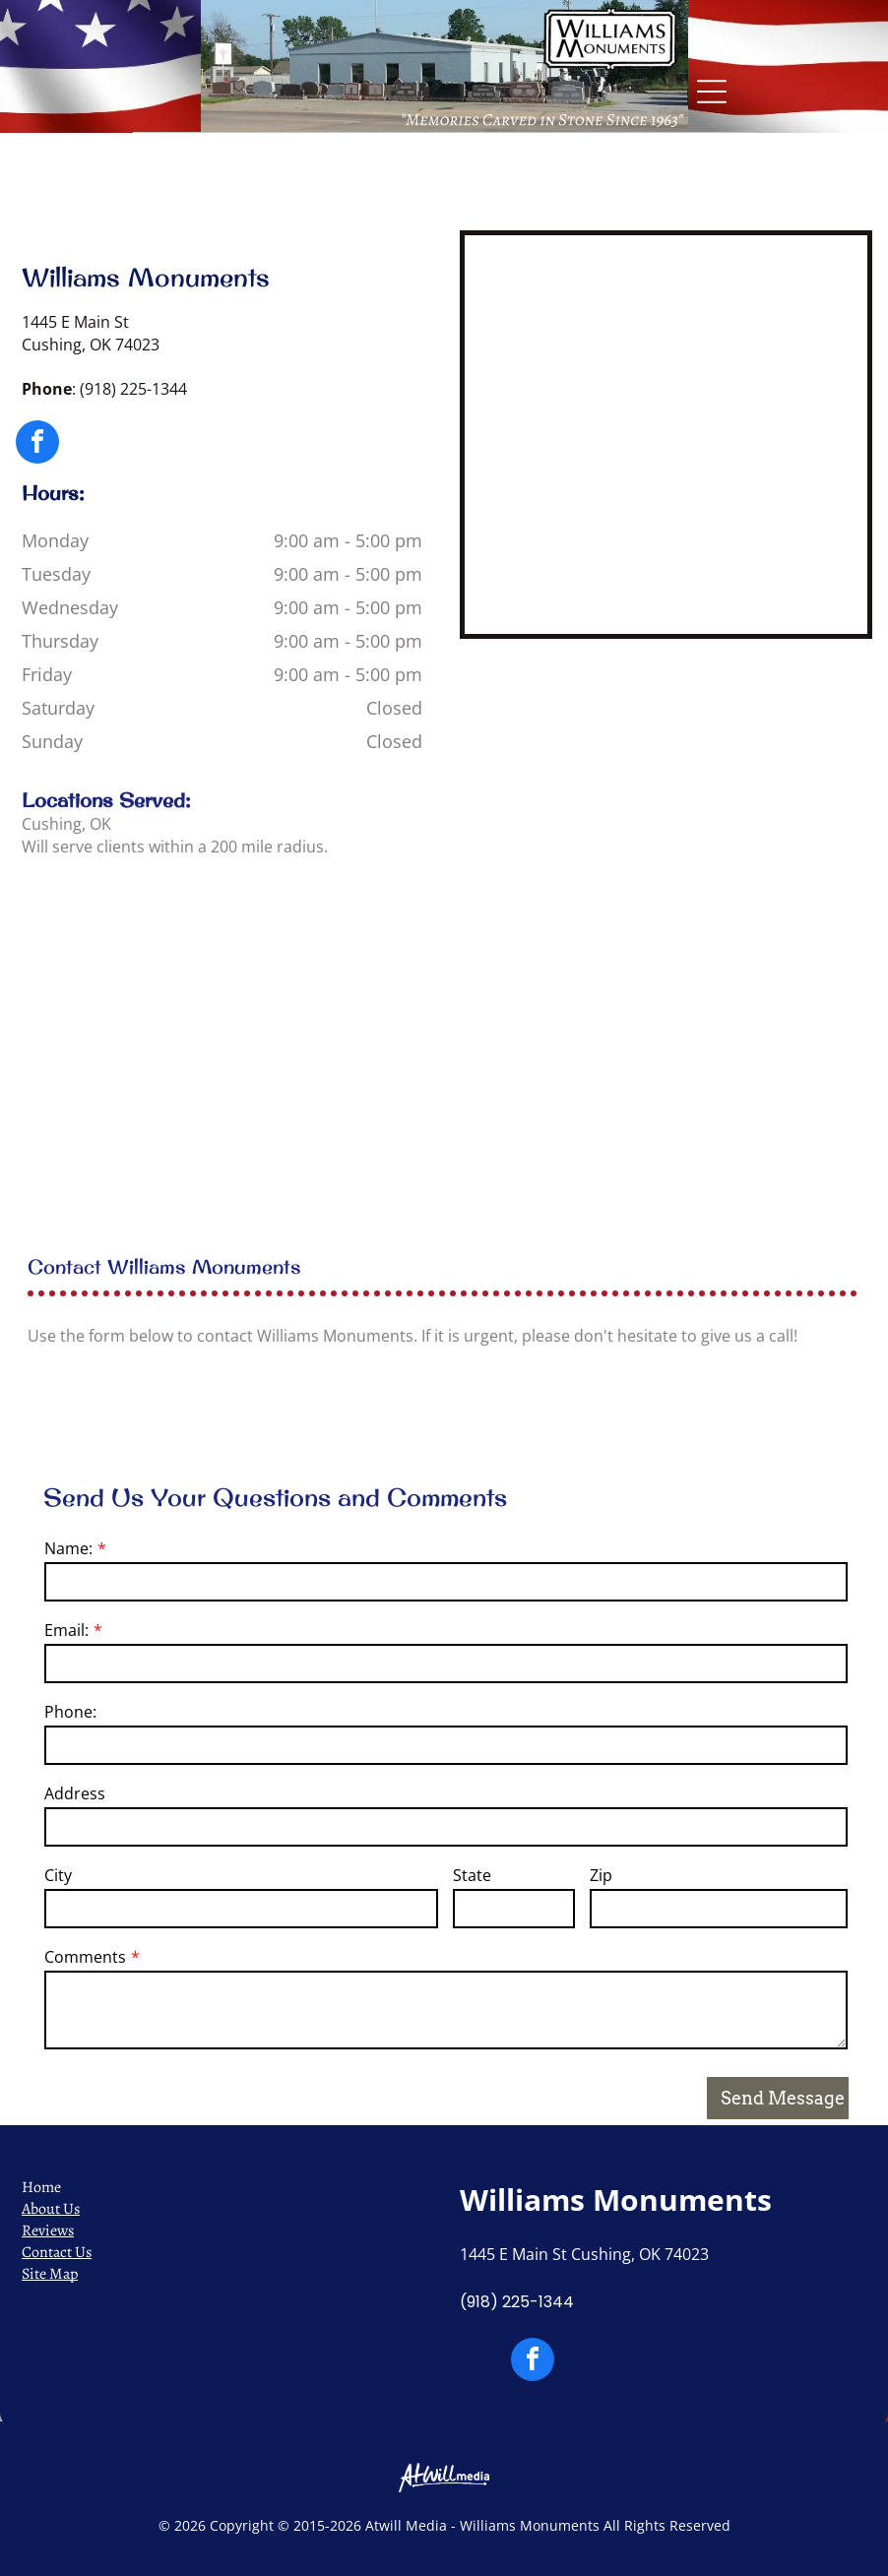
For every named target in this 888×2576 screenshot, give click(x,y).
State (472, 1875)
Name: (68, 1548)
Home (41, 2187)
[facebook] (37, 444)
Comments (85, 1957)
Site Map (50, 2274)
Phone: (70, 1712)
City (58, 1875)
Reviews (48, 2230)
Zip (601, 1875)
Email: (66, 1630)
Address (74, 1793)
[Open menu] (712, 91)
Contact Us (57, 2252)
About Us (51, 2209)
